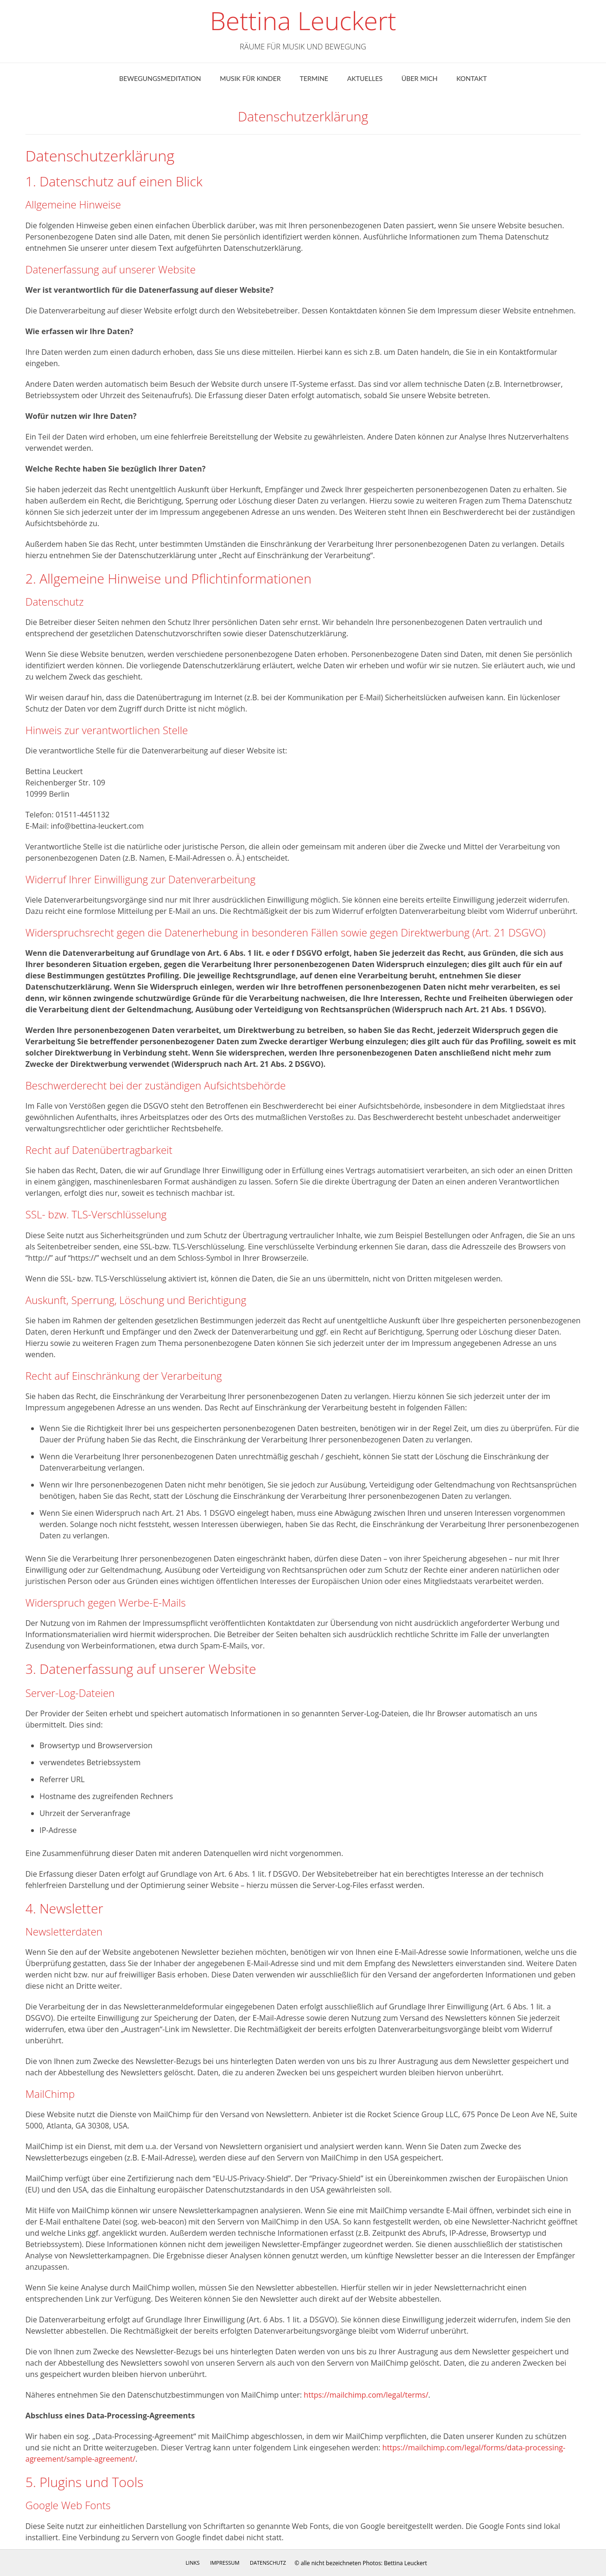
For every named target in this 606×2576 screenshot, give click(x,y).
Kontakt (471, 78)
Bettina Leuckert (303, 21)
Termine (314, 78)
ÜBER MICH (419, 78)
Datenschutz (268, 2562)
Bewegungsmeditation (160, 78)
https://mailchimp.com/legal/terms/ (366, 2395)
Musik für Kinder (250, 78)
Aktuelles (365, 78)
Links (192, 2562)
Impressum (224, 2562)
